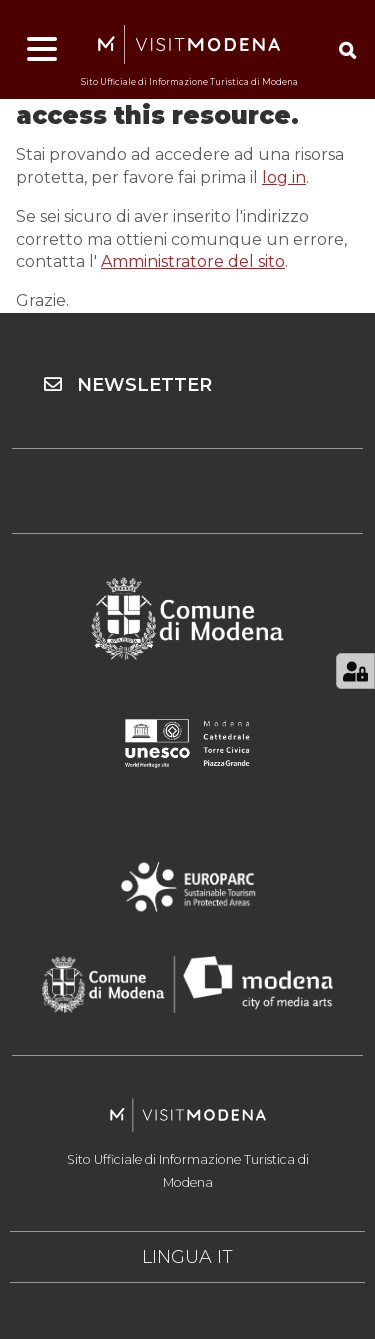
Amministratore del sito (193, 261)
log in (284, 177)
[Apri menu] (42, 50)
